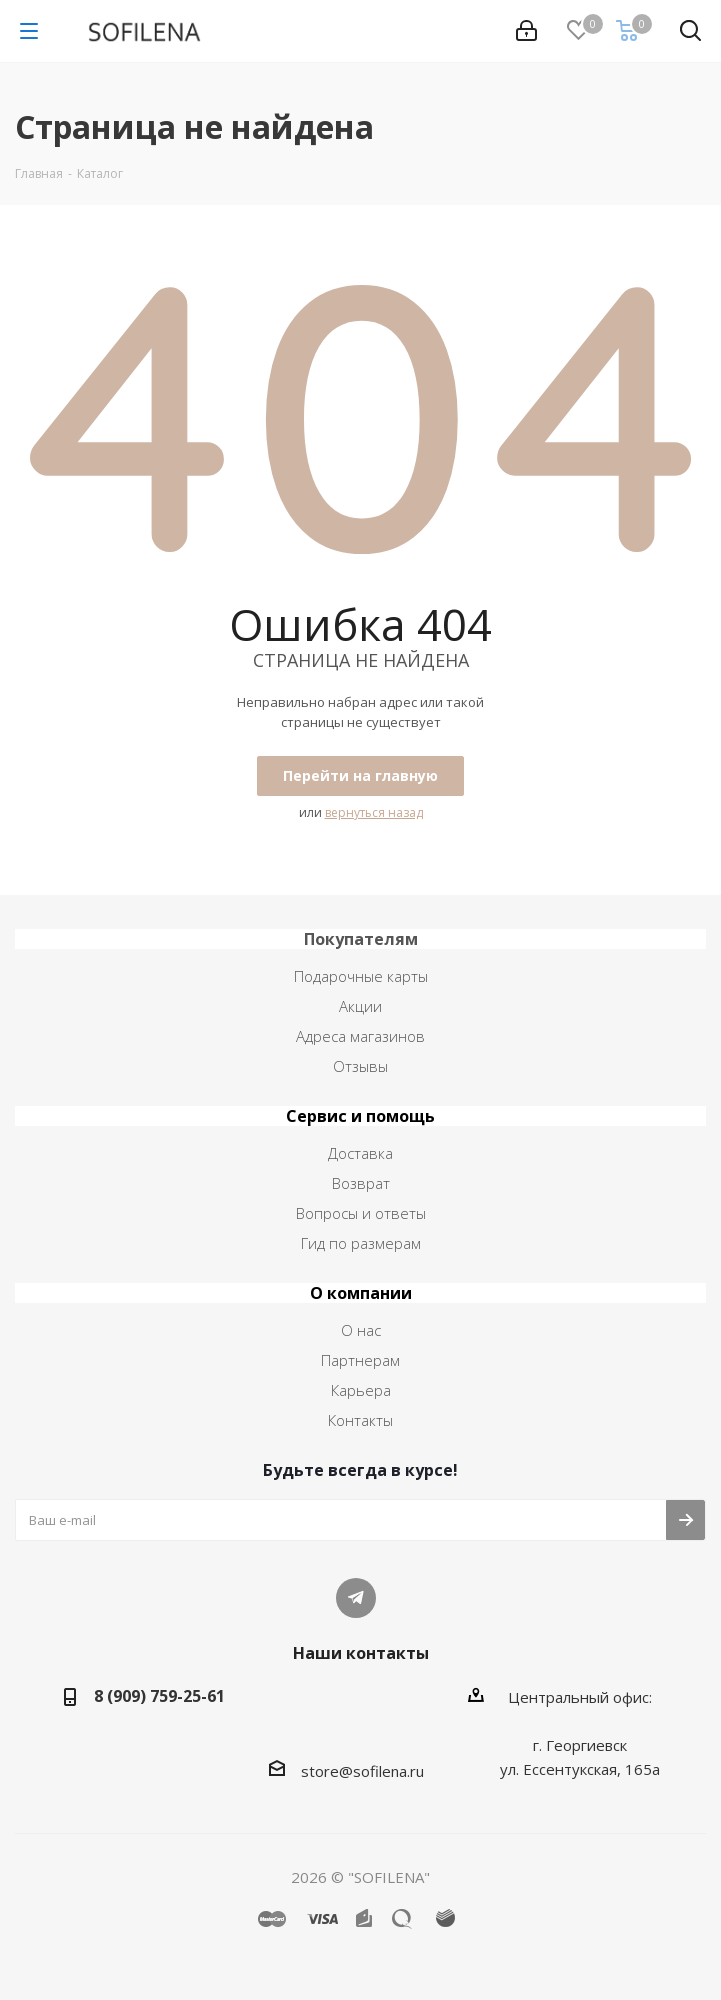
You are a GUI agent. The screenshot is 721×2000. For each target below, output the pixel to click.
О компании (361, 1293)
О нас (361, 1330)
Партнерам (360, 1360)
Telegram (356, 1598)
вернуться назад (374, 812)
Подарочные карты (361, 976)
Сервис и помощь (360, 1116)
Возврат (361, 1183)
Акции (360, 1006)
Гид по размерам (361, 1243)
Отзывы (360, 1066)
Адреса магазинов (360, 1036)
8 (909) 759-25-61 (159, 1696)
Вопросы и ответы (361, 1213)
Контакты (360, 1420)
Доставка (360, 1153)
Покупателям (361, 939)
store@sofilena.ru (362, 1771)
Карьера (361, 1390)
